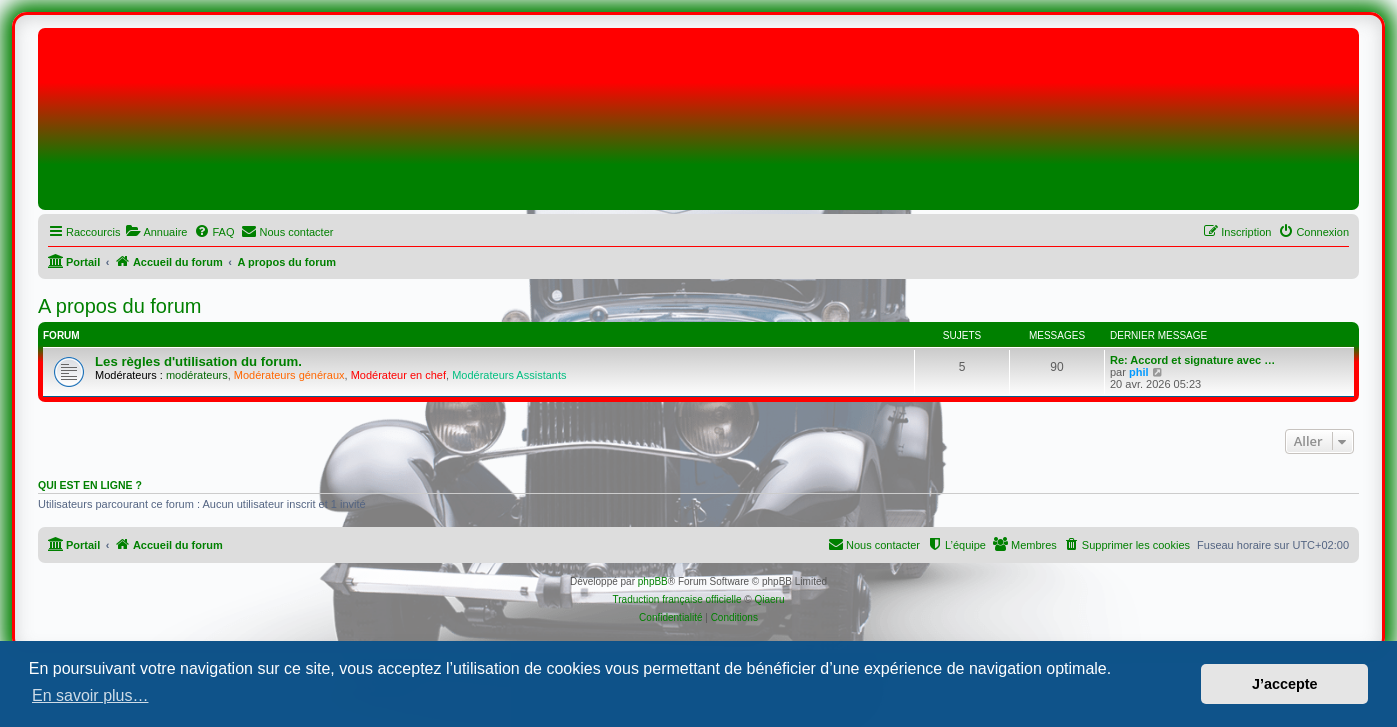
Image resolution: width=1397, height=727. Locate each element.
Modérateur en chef (398, 375)
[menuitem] (156, 232)
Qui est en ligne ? (90, 485)
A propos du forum (119, 306)
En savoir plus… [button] (90, 695)
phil (1139, 372)
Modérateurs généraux (289, 375)
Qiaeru (769, 599)
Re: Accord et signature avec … (1192, 360)
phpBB (653, 581)
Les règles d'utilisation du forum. (198, 361)
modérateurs (197, 375)
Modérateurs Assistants (509, 375)
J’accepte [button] (1285, 684)
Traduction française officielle (677, 599)
